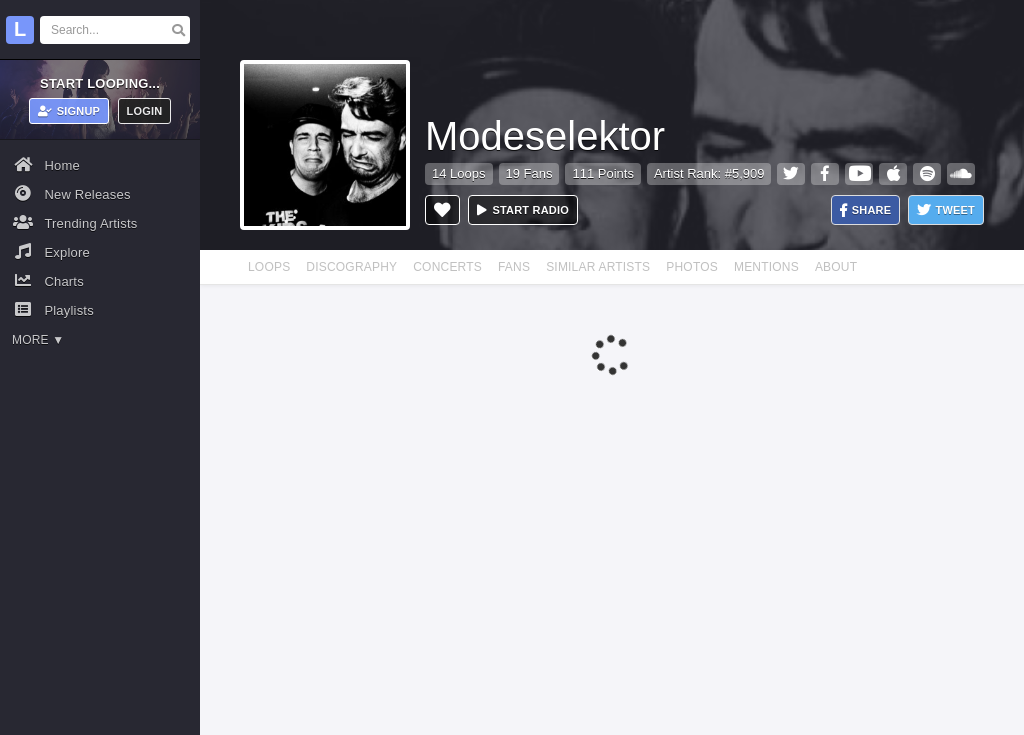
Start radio (523, 210)
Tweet (946, 210)
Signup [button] (69, 111)
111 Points (602, 173)
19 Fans (529, 173)
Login (145, 111)
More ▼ (38, 340)
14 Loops (459, 173)
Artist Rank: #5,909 (709, 173)
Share (866, 210)
